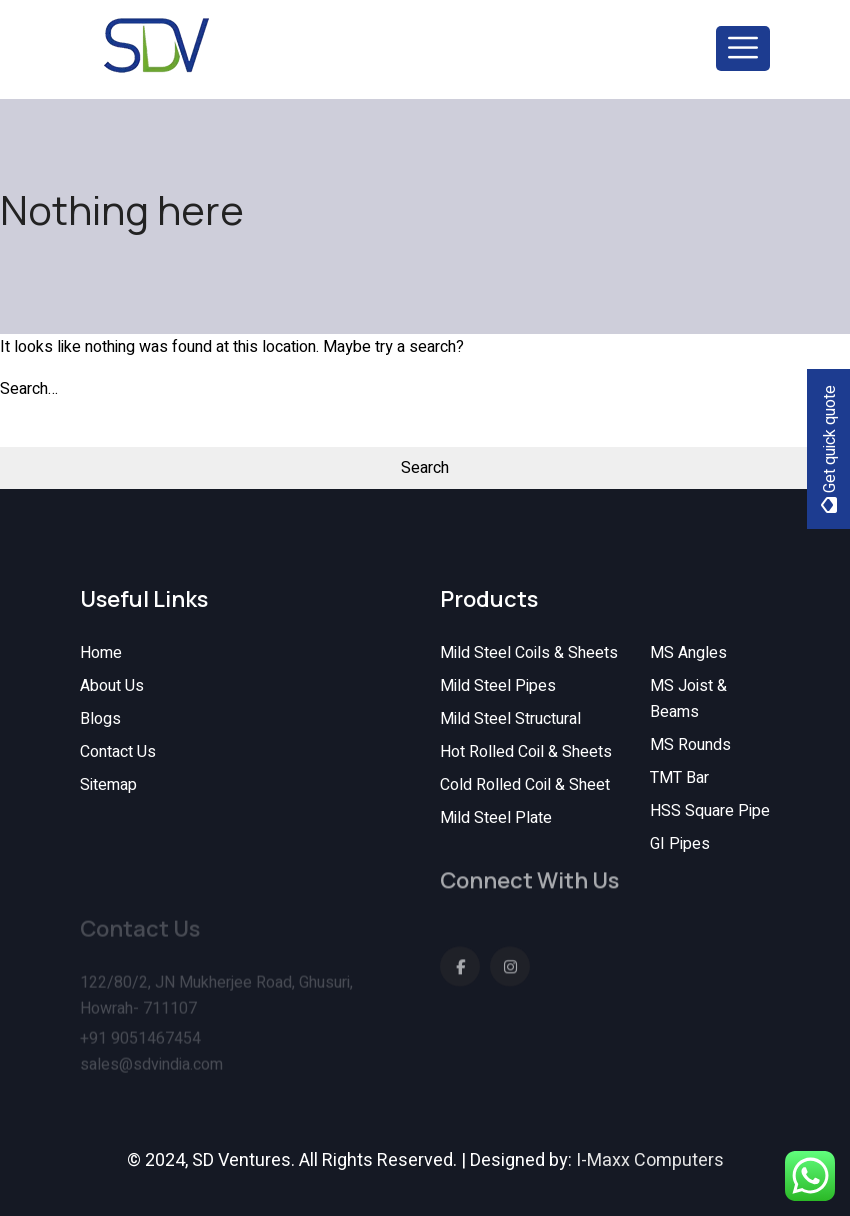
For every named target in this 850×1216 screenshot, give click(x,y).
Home (101, 653)
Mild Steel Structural (510, 719)
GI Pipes (680, 844)
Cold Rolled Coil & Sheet (525, 785)
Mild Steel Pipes (498, 686)
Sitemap (108, 785)
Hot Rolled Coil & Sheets (526, 752)
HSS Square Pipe (710, 811)
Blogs (100, 719)
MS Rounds (690, 745)
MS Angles (688, 653)
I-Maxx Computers (650, 1160)
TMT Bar (679, 778)
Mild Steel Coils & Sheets (529, 653)
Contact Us (118, 752)
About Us (112, 686)
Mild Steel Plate (496, 818)
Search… (29, 389)
